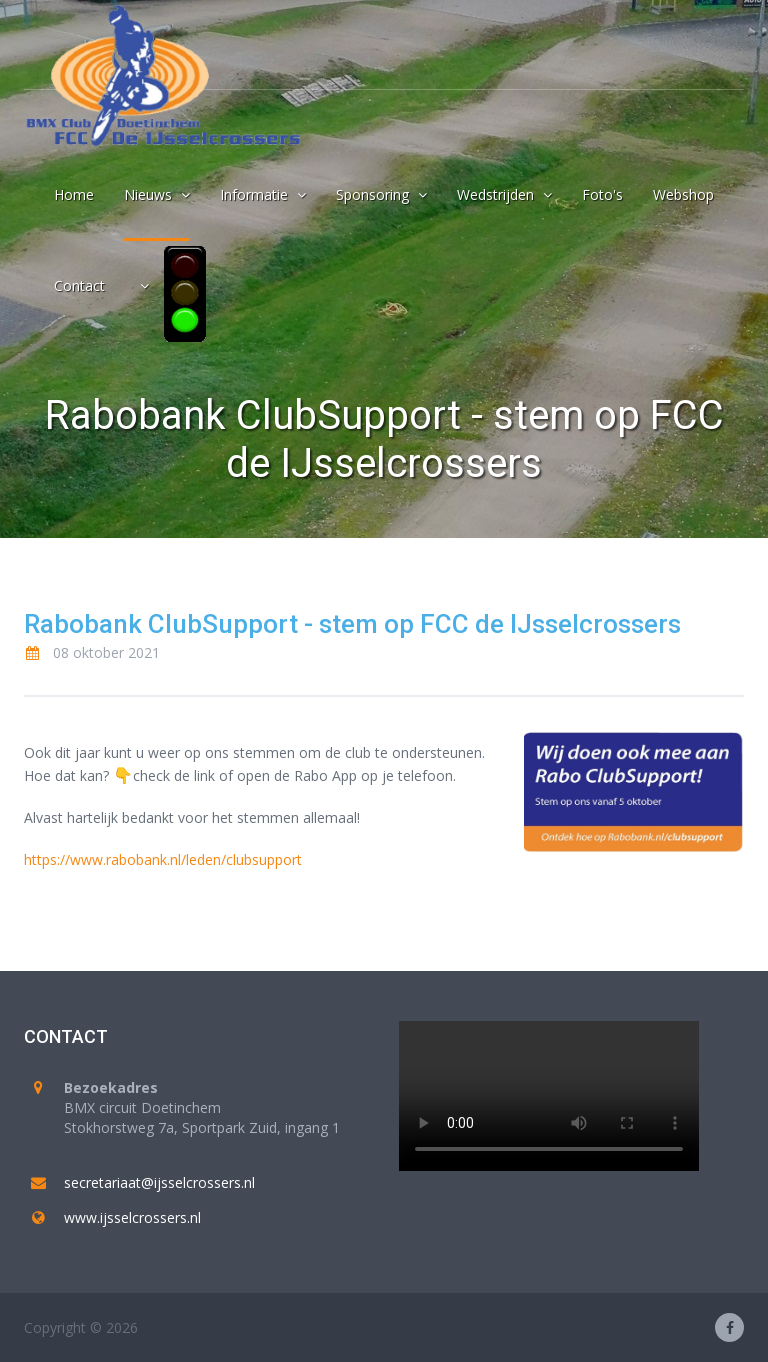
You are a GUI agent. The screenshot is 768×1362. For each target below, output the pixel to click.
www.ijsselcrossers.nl (132, 1217)
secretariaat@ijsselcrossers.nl (159, 1182)
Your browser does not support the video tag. (549, 1096)
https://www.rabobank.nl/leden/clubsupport (163, 859)
